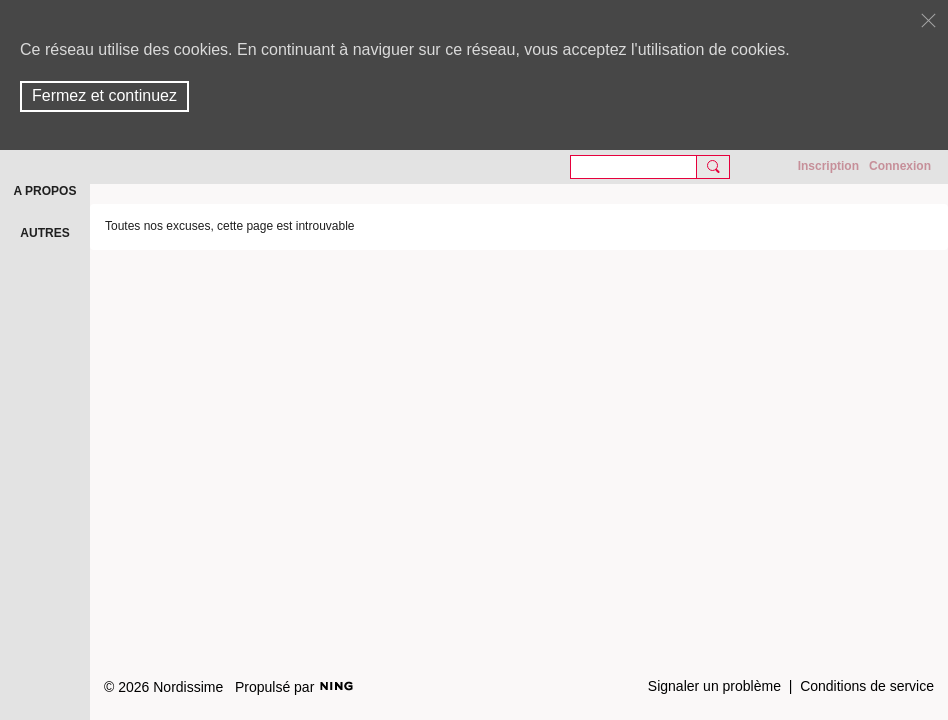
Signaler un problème (714, 686)
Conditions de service (867, 686)
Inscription (828, 166)
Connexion (900, 166)
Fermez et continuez (104, 95)
